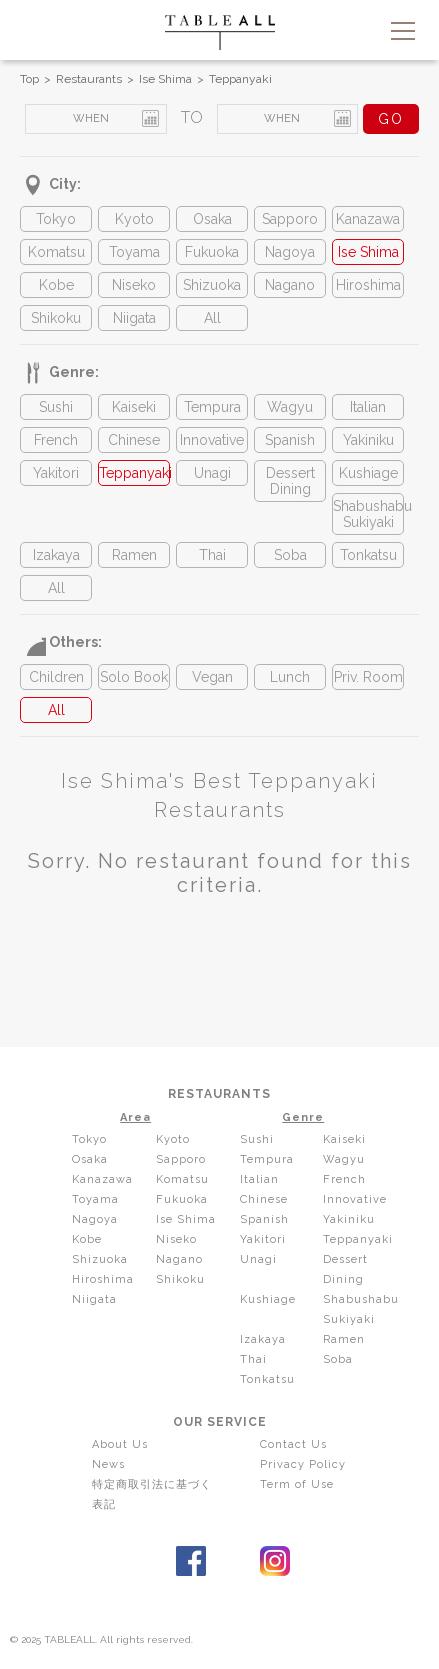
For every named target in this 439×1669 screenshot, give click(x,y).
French (56, 440)
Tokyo (56, 219)
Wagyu (290, 407)
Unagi (212, 473)
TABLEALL (220, 32)
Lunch (290, 677)
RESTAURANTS (219, 1094)
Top (29, 79)
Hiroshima (368, 285)
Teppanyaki (240, 79)
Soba (290, 555)
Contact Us (293, 1444)
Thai (212, 555)
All (212, 318)
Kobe (56, 285)
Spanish (290, 440)
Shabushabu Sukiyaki (368, 514)
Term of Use (297, 1484)
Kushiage (368, 473)
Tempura (212, 407)
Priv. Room (368, 677)
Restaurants (89, 79)
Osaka (212, 219)
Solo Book (134, 677)
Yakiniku (368, 440)
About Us (120, 1444)
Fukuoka (212, 252)
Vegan (212, 677)
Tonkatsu (368, 555)
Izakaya (56, 555)
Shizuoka (212, 285)
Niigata (134, 318)
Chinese (134, 440)
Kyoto (134, 219)
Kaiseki (134, 407)
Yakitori (56, 473)
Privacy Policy (303, 1464)
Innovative (212, 440)
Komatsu (56, 252)
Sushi (56, 407)
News (108, 1464)
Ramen (134, 555)
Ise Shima (165, 79)
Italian (368, 407)
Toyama (134, 252)
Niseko (134, 285)
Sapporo (290, 219)
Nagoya (290, 252)
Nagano (290, 285)
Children (56, 677)
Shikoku (56, 318)
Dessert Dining (290, 481)
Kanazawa (368, 219)
